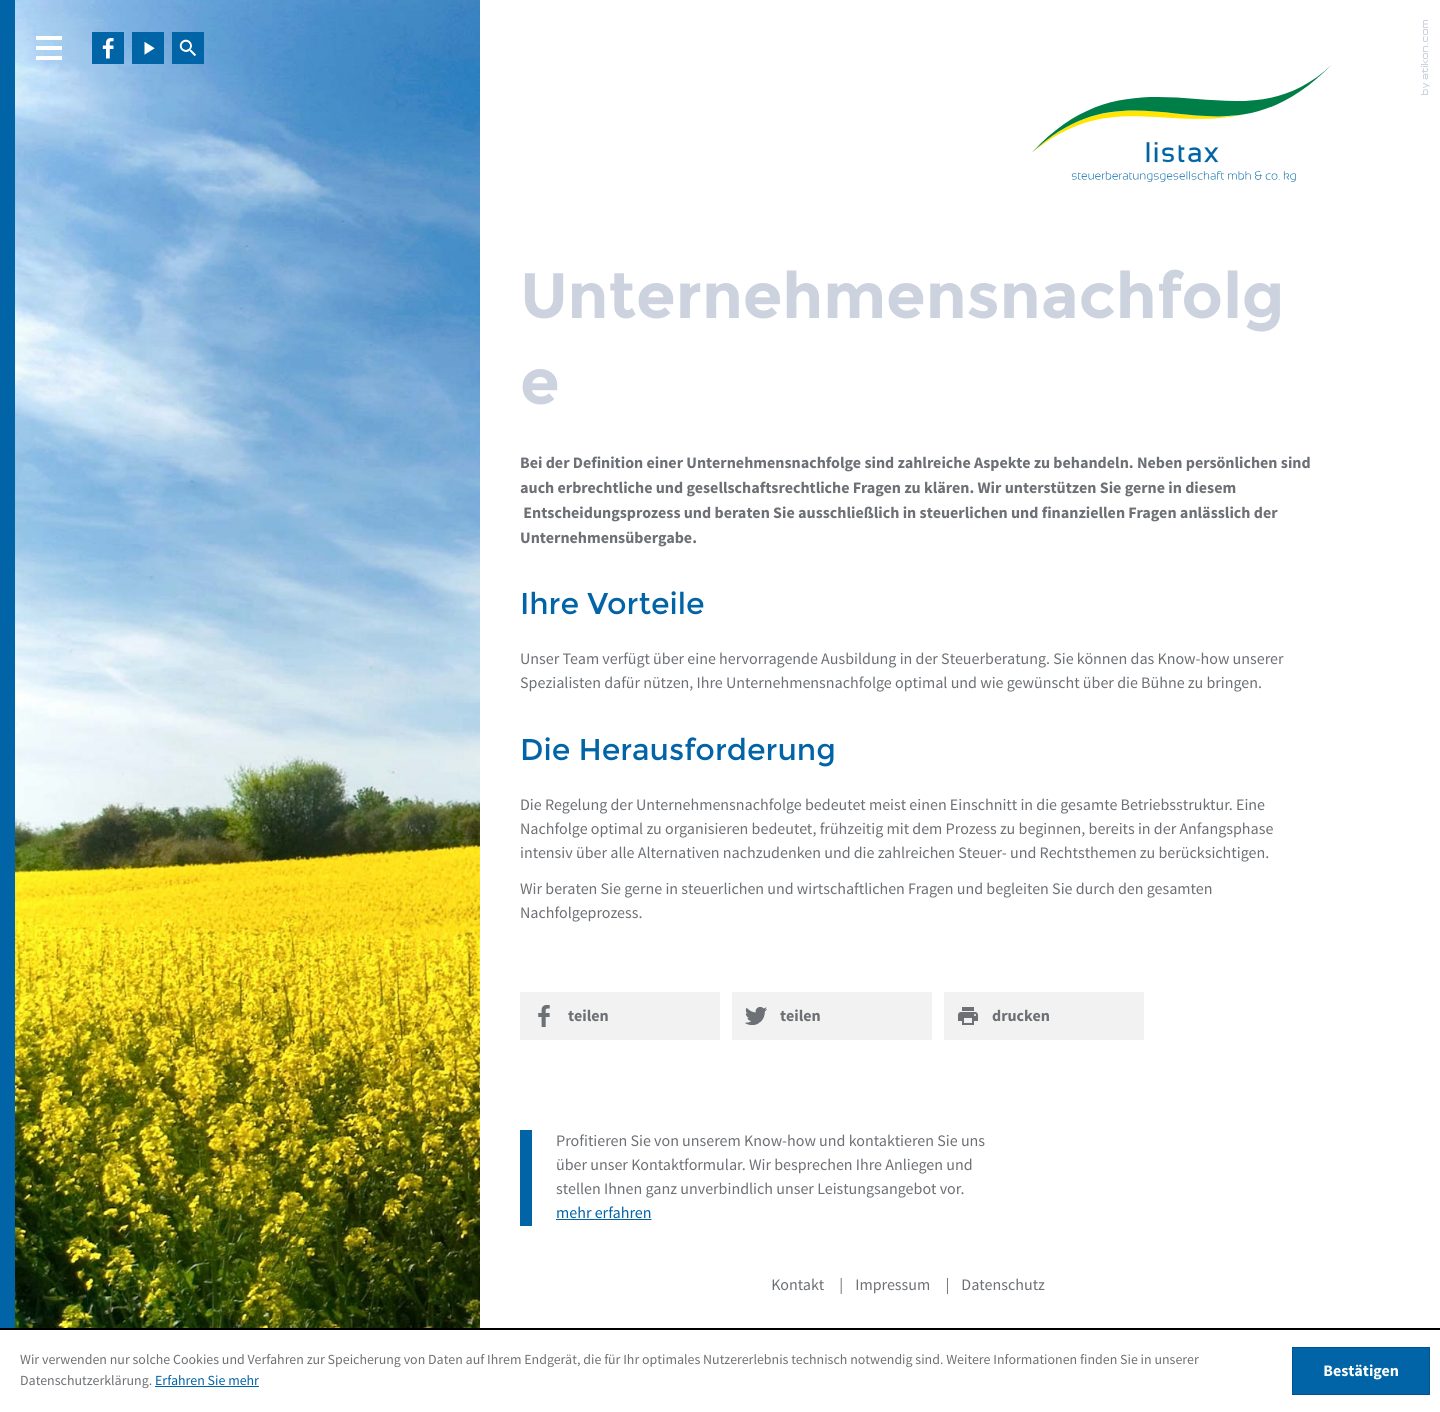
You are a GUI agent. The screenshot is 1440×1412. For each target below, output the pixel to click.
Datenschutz (1003, 1286)
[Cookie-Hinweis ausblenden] (1361, 1371)
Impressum (892, 1286)
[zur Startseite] (1182, 127)
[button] (55, 48)
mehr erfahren (603, 1214)
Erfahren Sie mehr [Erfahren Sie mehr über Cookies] (207, 1381)
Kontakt (797, 1286)
